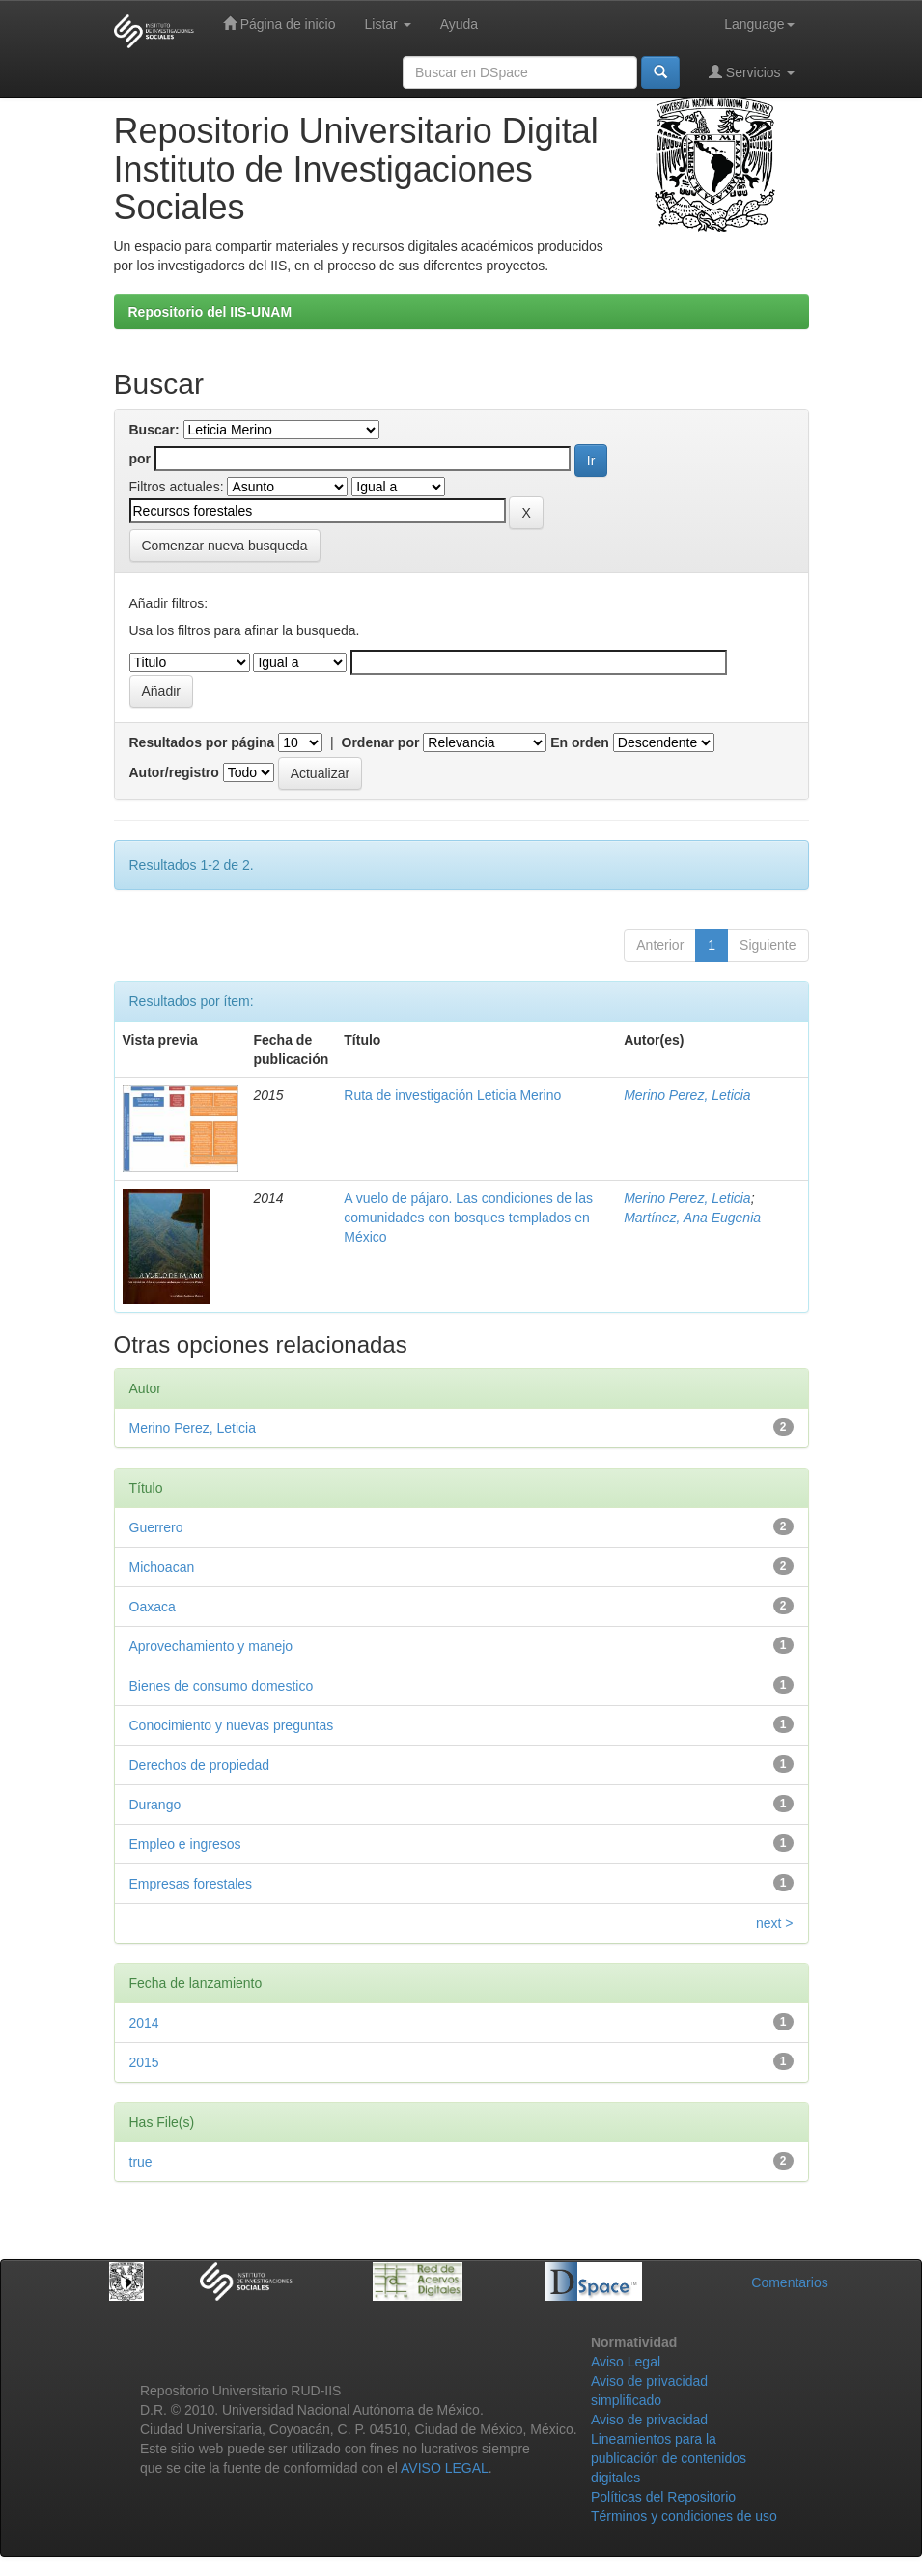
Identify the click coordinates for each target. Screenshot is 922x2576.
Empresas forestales (191, 1883)
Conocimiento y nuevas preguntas (231, 1725)
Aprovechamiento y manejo (211, 1646)
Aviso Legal (625, 2361)
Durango (155, 1804)
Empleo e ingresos (185, 1844)
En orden (579, 742)
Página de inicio (279, 23)
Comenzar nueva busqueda (225, 545)
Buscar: (154, 429)
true (141, 2162)
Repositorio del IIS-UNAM (210, 312)
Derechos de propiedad (199, 1765)
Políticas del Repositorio (663, 2497)
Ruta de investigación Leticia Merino (452, 1095)
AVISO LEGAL (445, 2468)
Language (759, 24)
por (140, 458)
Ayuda (459, 24)
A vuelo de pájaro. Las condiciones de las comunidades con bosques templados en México (468, 1217)
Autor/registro (174, 772)
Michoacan (162, 1567)
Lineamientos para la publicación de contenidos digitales (668, 2458)
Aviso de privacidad (649, 2419)
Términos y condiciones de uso (684, 2516)
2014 (144, 2022)
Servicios (752, 72)
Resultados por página (202, 742)
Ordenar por (381, 742)
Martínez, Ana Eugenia (692, 1217)
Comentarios (789, 2282)
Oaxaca (152, 1606)
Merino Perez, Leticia (687, 1095)
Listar (388, 24)
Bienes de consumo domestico (221, 1686)
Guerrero (156, 1527)
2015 (144, 2062)
